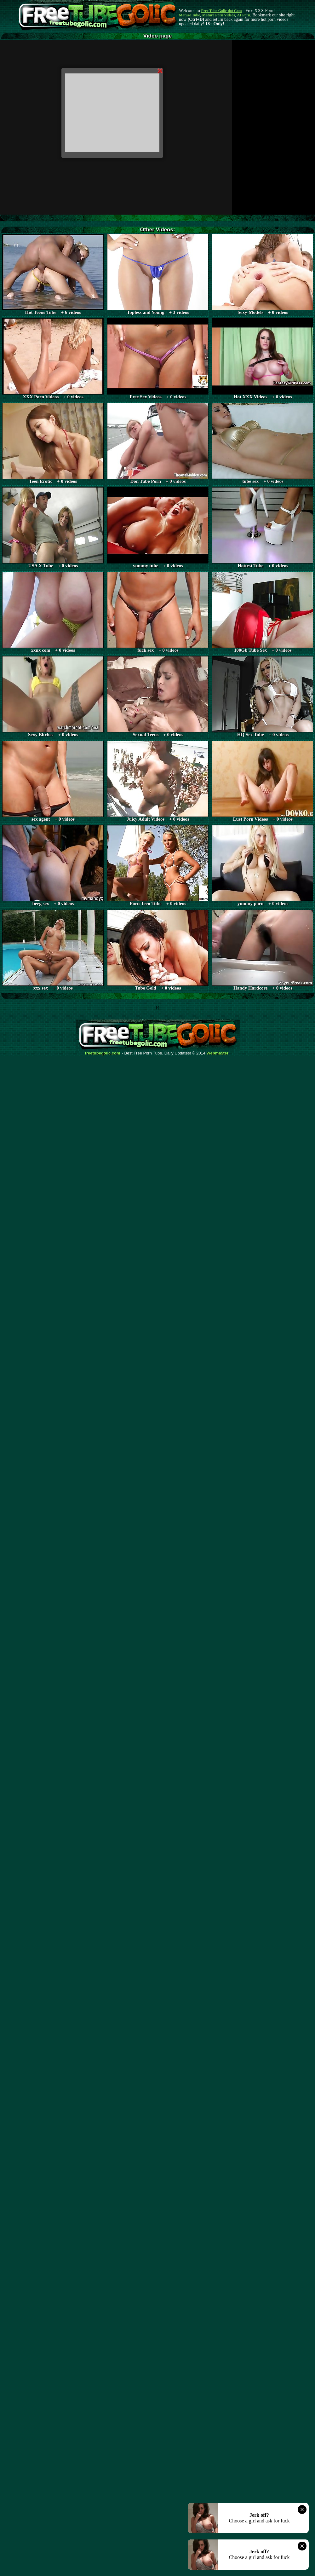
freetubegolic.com (102, 1053)
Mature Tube (189, 15)
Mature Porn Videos (218, 15)
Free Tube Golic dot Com (221, 11)
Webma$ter (218, 1053)
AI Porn (243, 15)
